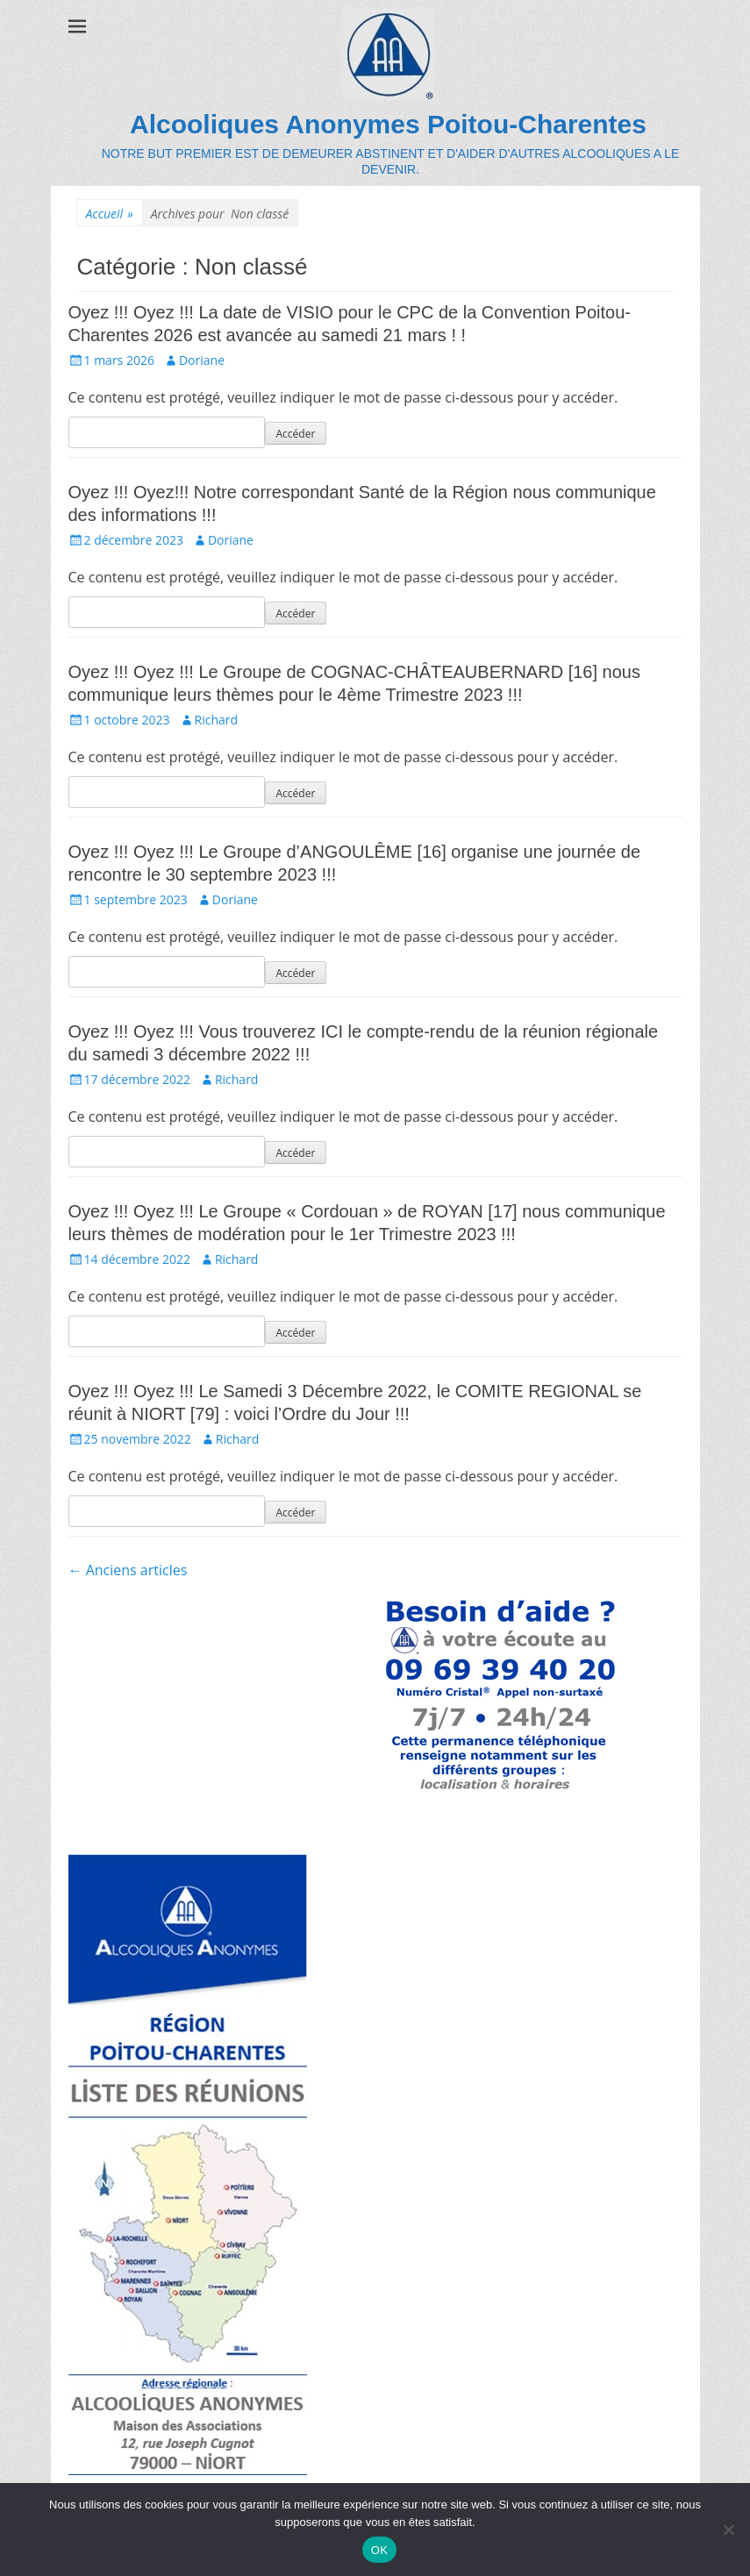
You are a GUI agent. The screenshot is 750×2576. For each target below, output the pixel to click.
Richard (217, 719)
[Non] (728, 2529)
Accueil (109, 213)
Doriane (202, 360)
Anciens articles (128, 1570)
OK (379, 2550)
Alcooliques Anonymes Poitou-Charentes (388, 124)
